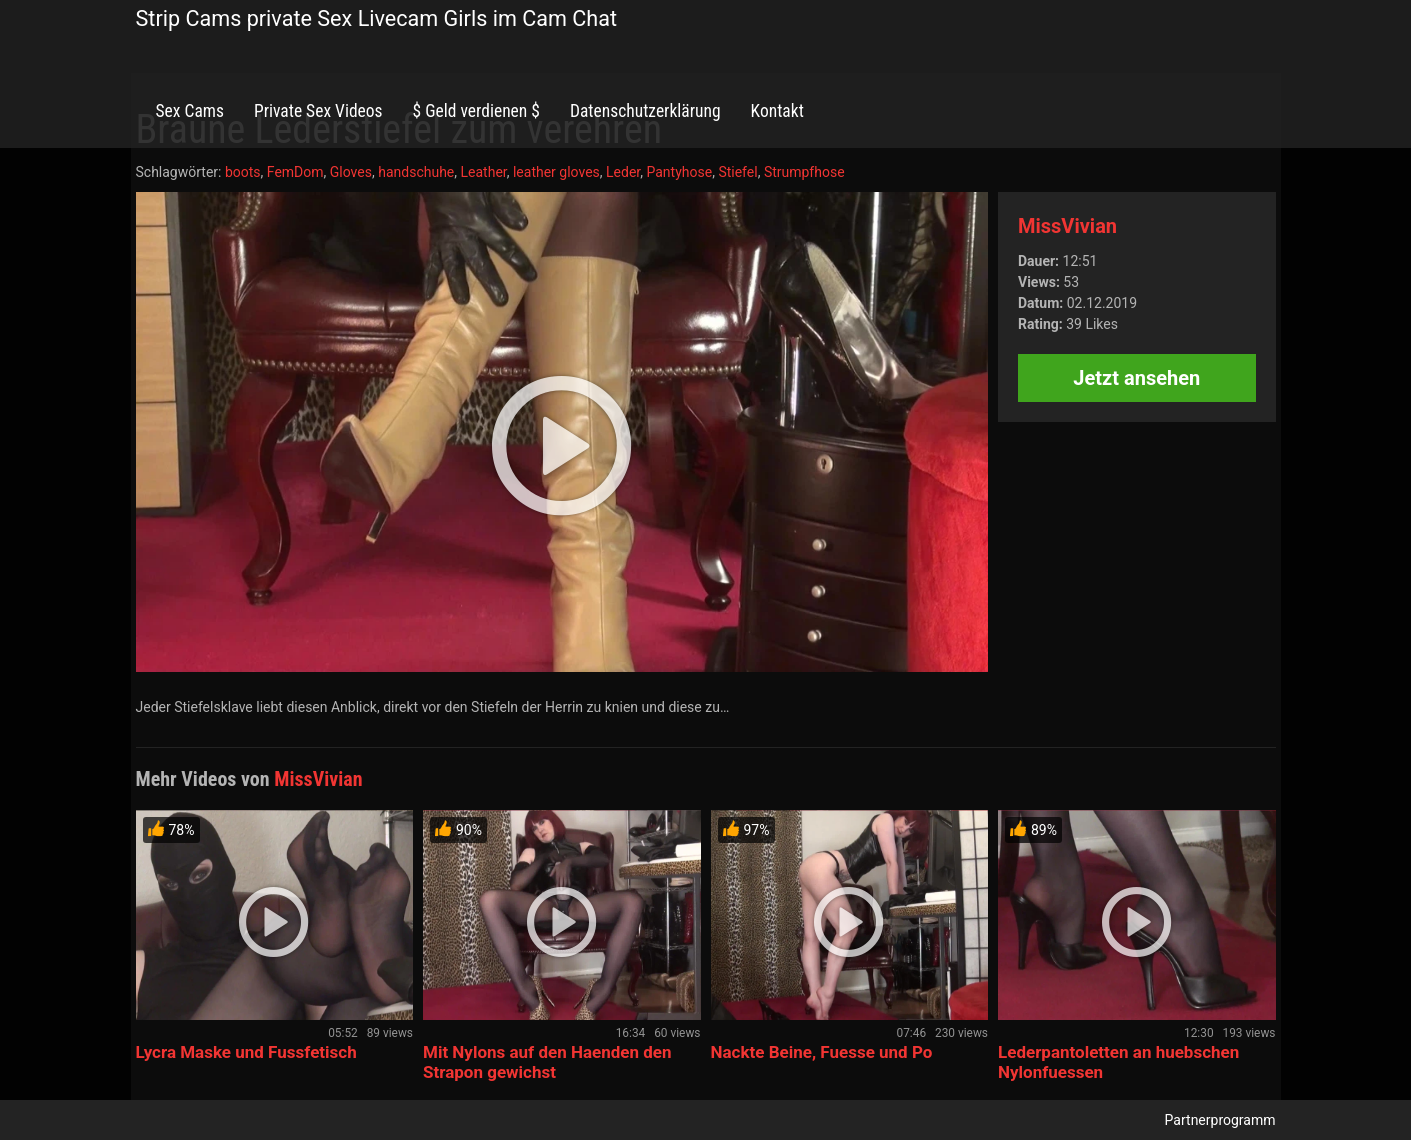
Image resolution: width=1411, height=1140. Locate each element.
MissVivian (1067, 226)
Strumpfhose (804, 172)
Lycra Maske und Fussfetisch (246, 1052)
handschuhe (416, 172)
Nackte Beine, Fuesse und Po (822, 1052)
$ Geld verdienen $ (476, 111)
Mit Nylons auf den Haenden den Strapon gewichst (547, 1062)
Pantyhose (679, 172)
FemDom (295, 172)
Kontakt (777, 111)
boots (243, 172)
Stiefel (737, 172)
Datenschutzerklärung (645, 111)
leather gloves (556, 172)
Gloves (351, 172)
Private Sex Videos (318, 111)
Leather (484, 172)
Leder (623, 172)
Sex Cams (190, 111)
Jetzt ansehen (1136, 378)
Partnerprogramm (1220, 1120)
